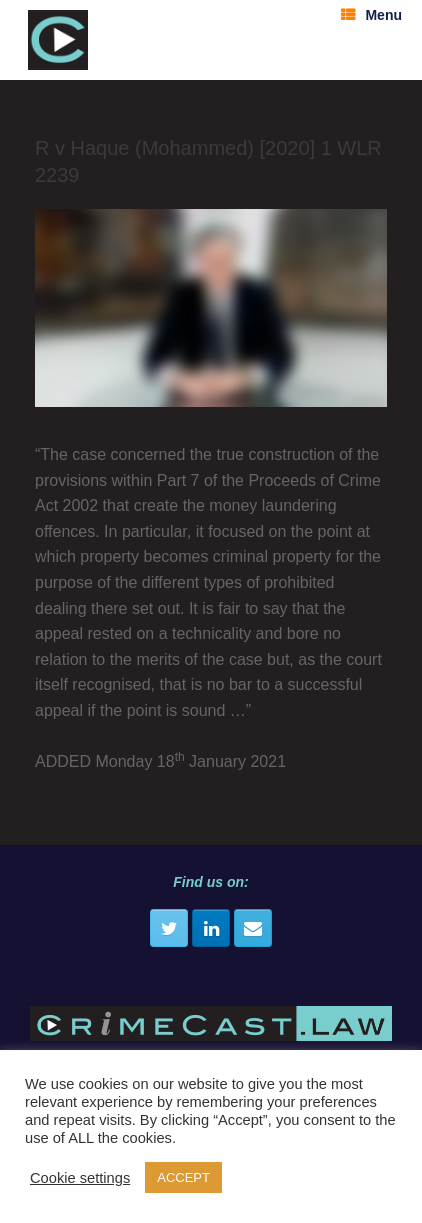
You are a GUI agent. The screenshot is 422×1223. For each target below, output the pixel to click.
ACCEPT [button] (183, 1177)
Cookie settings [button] (80, 1178)
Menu (371, 15)
